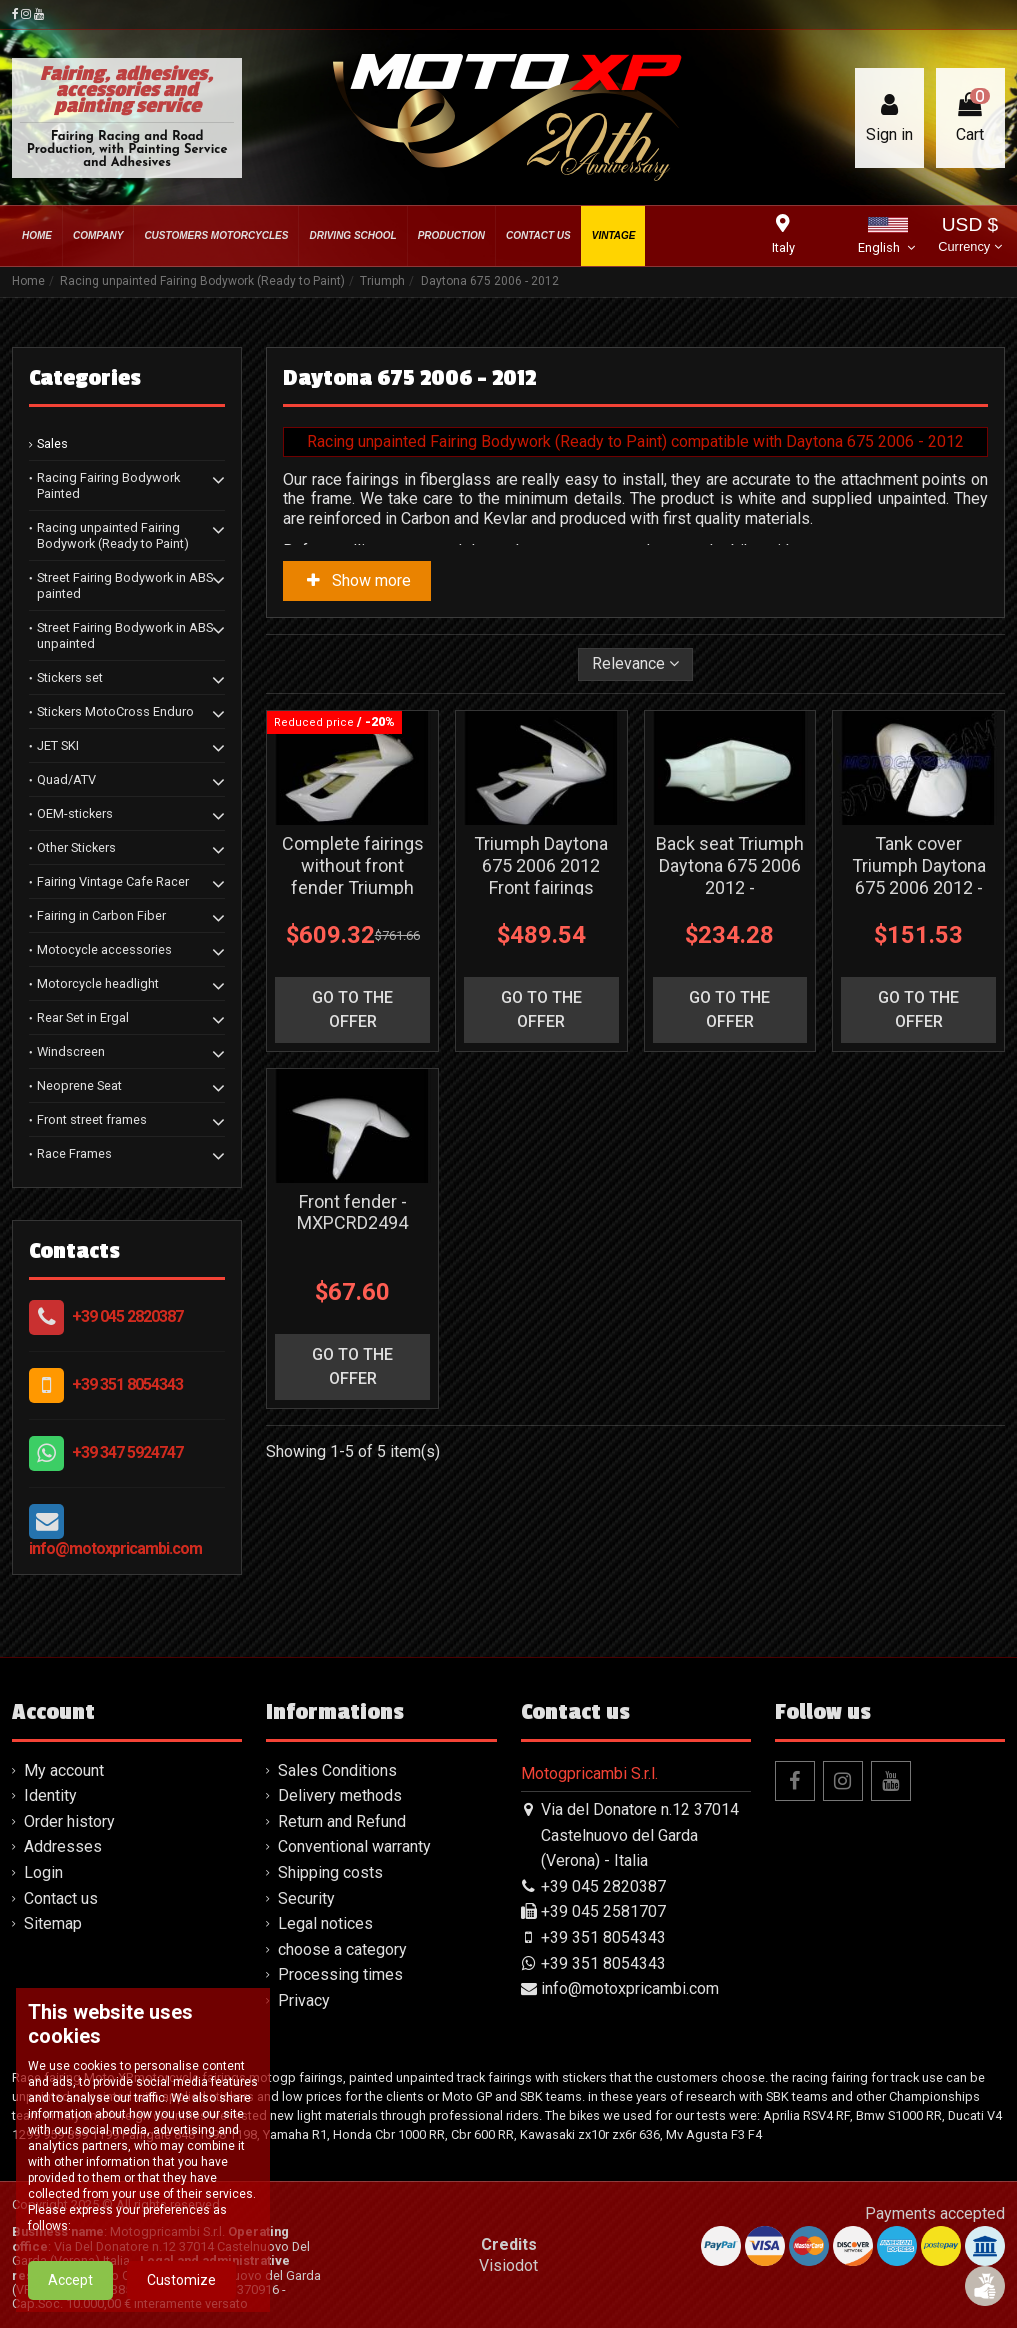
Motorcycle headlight (98, 983)
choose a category (342, 1949)
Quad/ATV (66, 779)
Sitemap (53, 1923)
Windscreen (71, 1051)
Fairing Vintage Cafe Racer (113, 881)
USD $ (969, 236)
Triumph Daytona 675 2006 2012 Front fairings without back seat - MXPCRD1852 (541, 886)
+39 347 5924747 (127, 1452)
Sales (52, 443)
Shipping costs (330, 1872)
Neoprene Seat (79, 1085)
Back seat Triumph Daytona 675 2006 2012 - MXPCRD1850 (730, 876)
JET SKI (58, 745)
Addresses (63, 1846)
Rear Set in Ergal (83, 1017)
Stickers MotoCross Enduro (115, 711)
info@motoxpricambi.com (115, 1548)
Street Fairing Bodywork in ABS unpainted (125, 635)
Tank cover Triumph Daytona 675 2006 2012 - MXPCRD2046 (919, 876)
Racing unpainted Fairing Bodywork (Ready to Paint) (113, 535)
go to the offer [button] (352, 1009)
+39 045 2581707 (603, 1911)
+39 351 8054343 (127, 1384)
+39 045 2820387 (127, 1316)
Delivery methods (340, 1795)
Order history (69, 1821)
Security (306, 1898)
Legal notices (325, 1923)
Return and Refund (342, 1821)
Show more (357, 580)
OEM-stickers (75, 813)
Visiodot (508, 2265)
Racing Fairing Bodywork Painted (108, 485)
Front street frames (92, 1119)
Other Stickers (76, 847)
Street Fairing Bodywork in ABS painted (125, 585)
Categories (85, 378)
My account (64, 1770)
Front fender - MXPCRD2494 (352, 1212)
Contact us (61, 1898)
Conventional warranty (354, 1846)
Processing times (340, 1974)
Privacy (304, 2000)
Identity (50, 1795)
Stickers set (70, 677)
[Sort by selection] (635, 664)
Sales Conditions (337, 1770)
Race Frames (74, 1153)
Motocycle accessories (104, 949)
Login (43, 1872)
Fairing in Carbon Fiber (101, 915)
